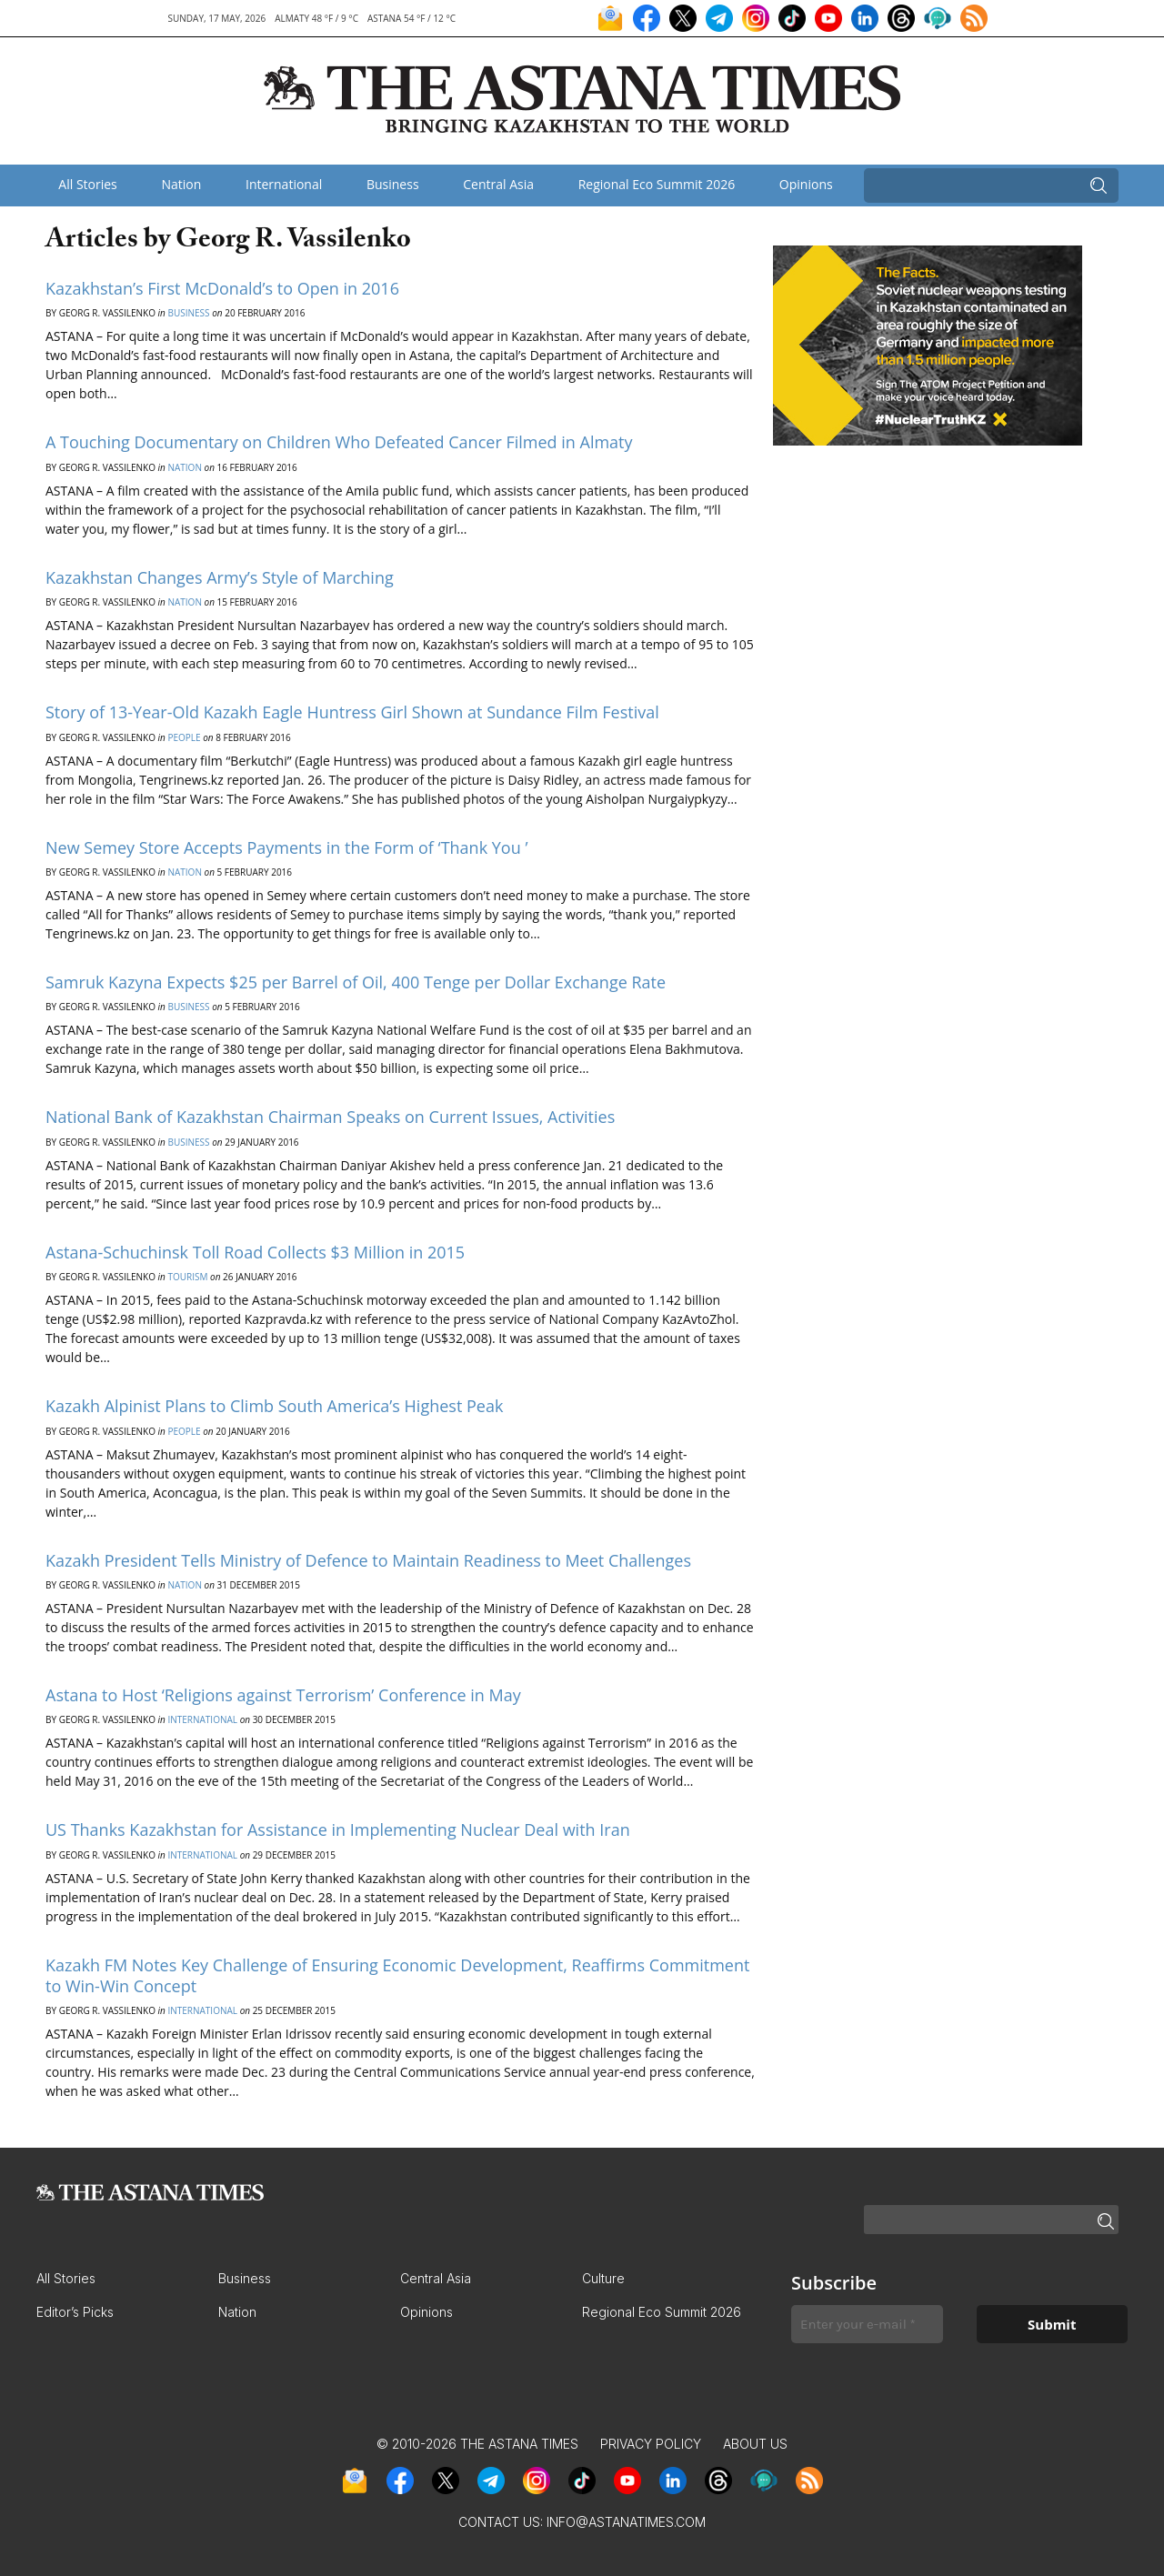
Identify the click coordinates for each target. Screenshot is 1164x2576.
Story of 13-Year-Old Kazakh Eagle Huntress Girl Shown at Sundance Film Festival (352, 712)
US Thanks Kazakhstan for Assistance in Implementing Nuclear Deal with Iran (337, 1829)
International (284, 184)
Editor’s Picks (75, 2312)
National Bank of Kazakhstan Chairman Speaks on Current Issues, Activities (330, 1117)
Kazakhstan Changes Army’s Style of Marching (219, 577)
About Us (755, 2443)
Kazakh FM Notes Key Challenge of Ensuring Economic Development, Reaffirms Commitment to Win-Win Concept (397, 1975)
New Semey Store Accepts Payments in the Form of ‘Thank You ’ (286, 847)
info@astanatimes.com (626, 2522)
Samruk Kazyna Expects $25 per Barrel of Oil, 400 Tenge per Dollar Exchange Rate (355, 982)
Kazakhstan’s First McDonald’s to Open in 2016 (222, 288)
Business (392, 184)
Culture (603, 2278)
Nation (181, 184)
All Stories (87, 184)
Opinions (806, 184)
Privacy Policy (650, 2443)
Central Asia (498, 184)
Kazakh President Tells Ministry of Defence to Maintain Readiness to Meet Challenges (368, 1560)
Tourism (187, 1276)
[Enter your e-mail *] (867, 2324)
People (183, 737)
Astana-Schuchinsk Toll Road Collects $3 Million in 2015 (255, 1252)
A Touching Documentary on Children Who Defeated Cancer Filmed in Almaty (339, 442)
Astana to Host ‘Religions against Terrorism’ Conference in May (283, 1695)
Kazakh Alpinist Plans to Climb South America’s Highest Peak (274, 1406)
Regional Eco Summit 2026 (657, 184)
